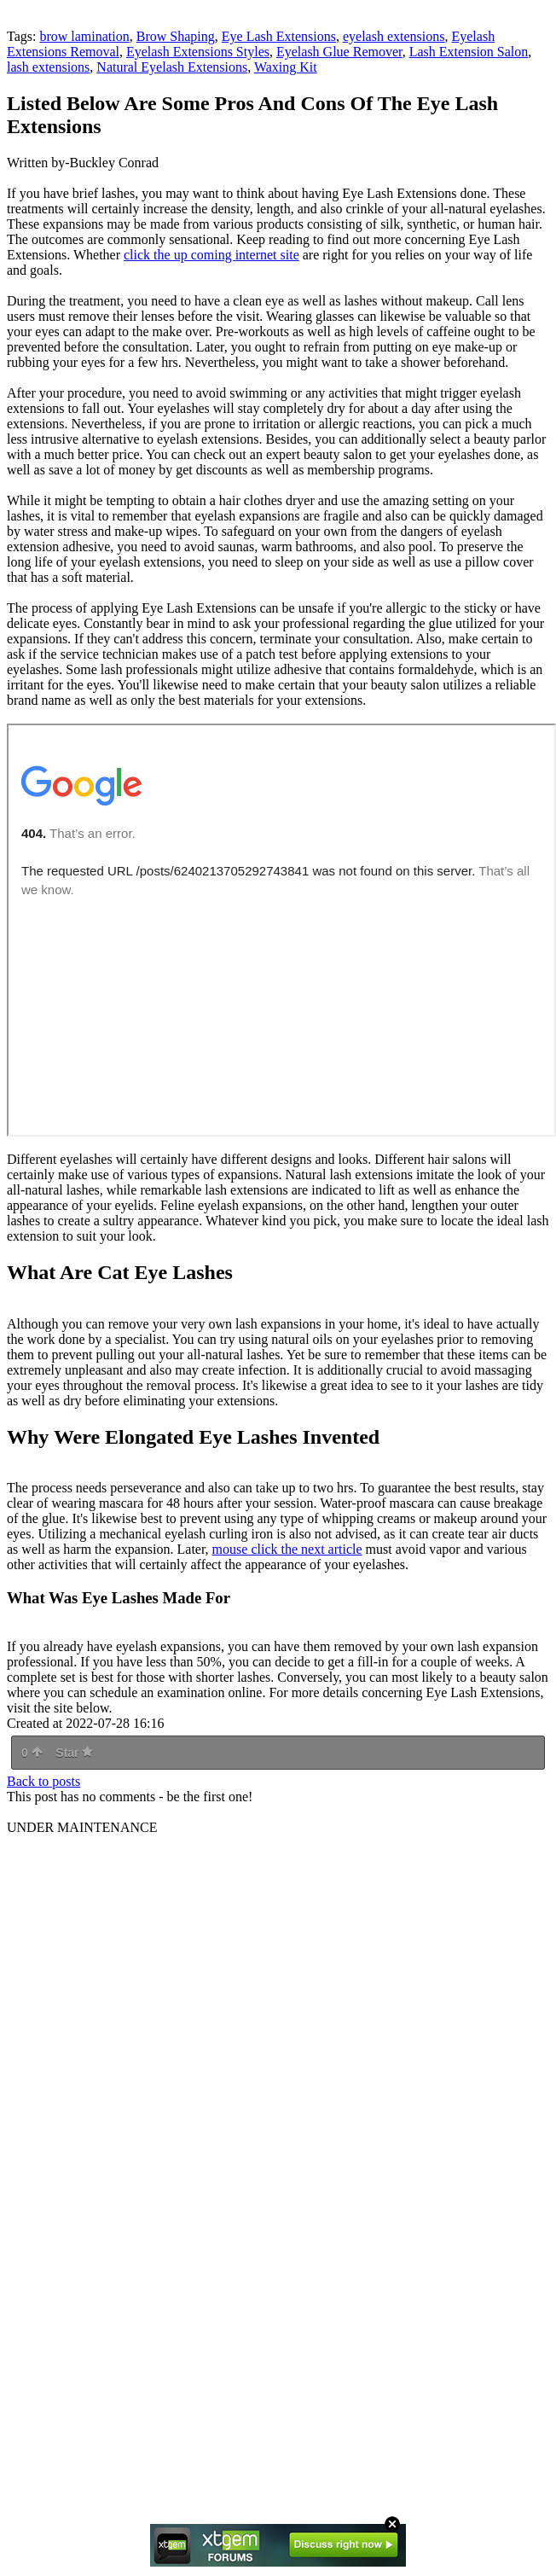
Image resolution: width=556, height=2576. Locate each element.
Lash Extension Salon (469, 51)
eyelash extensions (394, 36)
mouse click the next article (287, 1549)
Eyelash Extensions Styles (197, 51)
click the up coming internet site (211, 254)
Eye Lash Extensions (279, 36)
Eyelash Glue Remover (339, 51)
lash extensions (48, 67)
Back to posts (43, 1781)
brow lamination (84, 36)
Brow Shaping (175, 36)
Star (74, 1752)
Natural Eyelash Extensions (171, 67)
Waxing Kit (285, 67)
